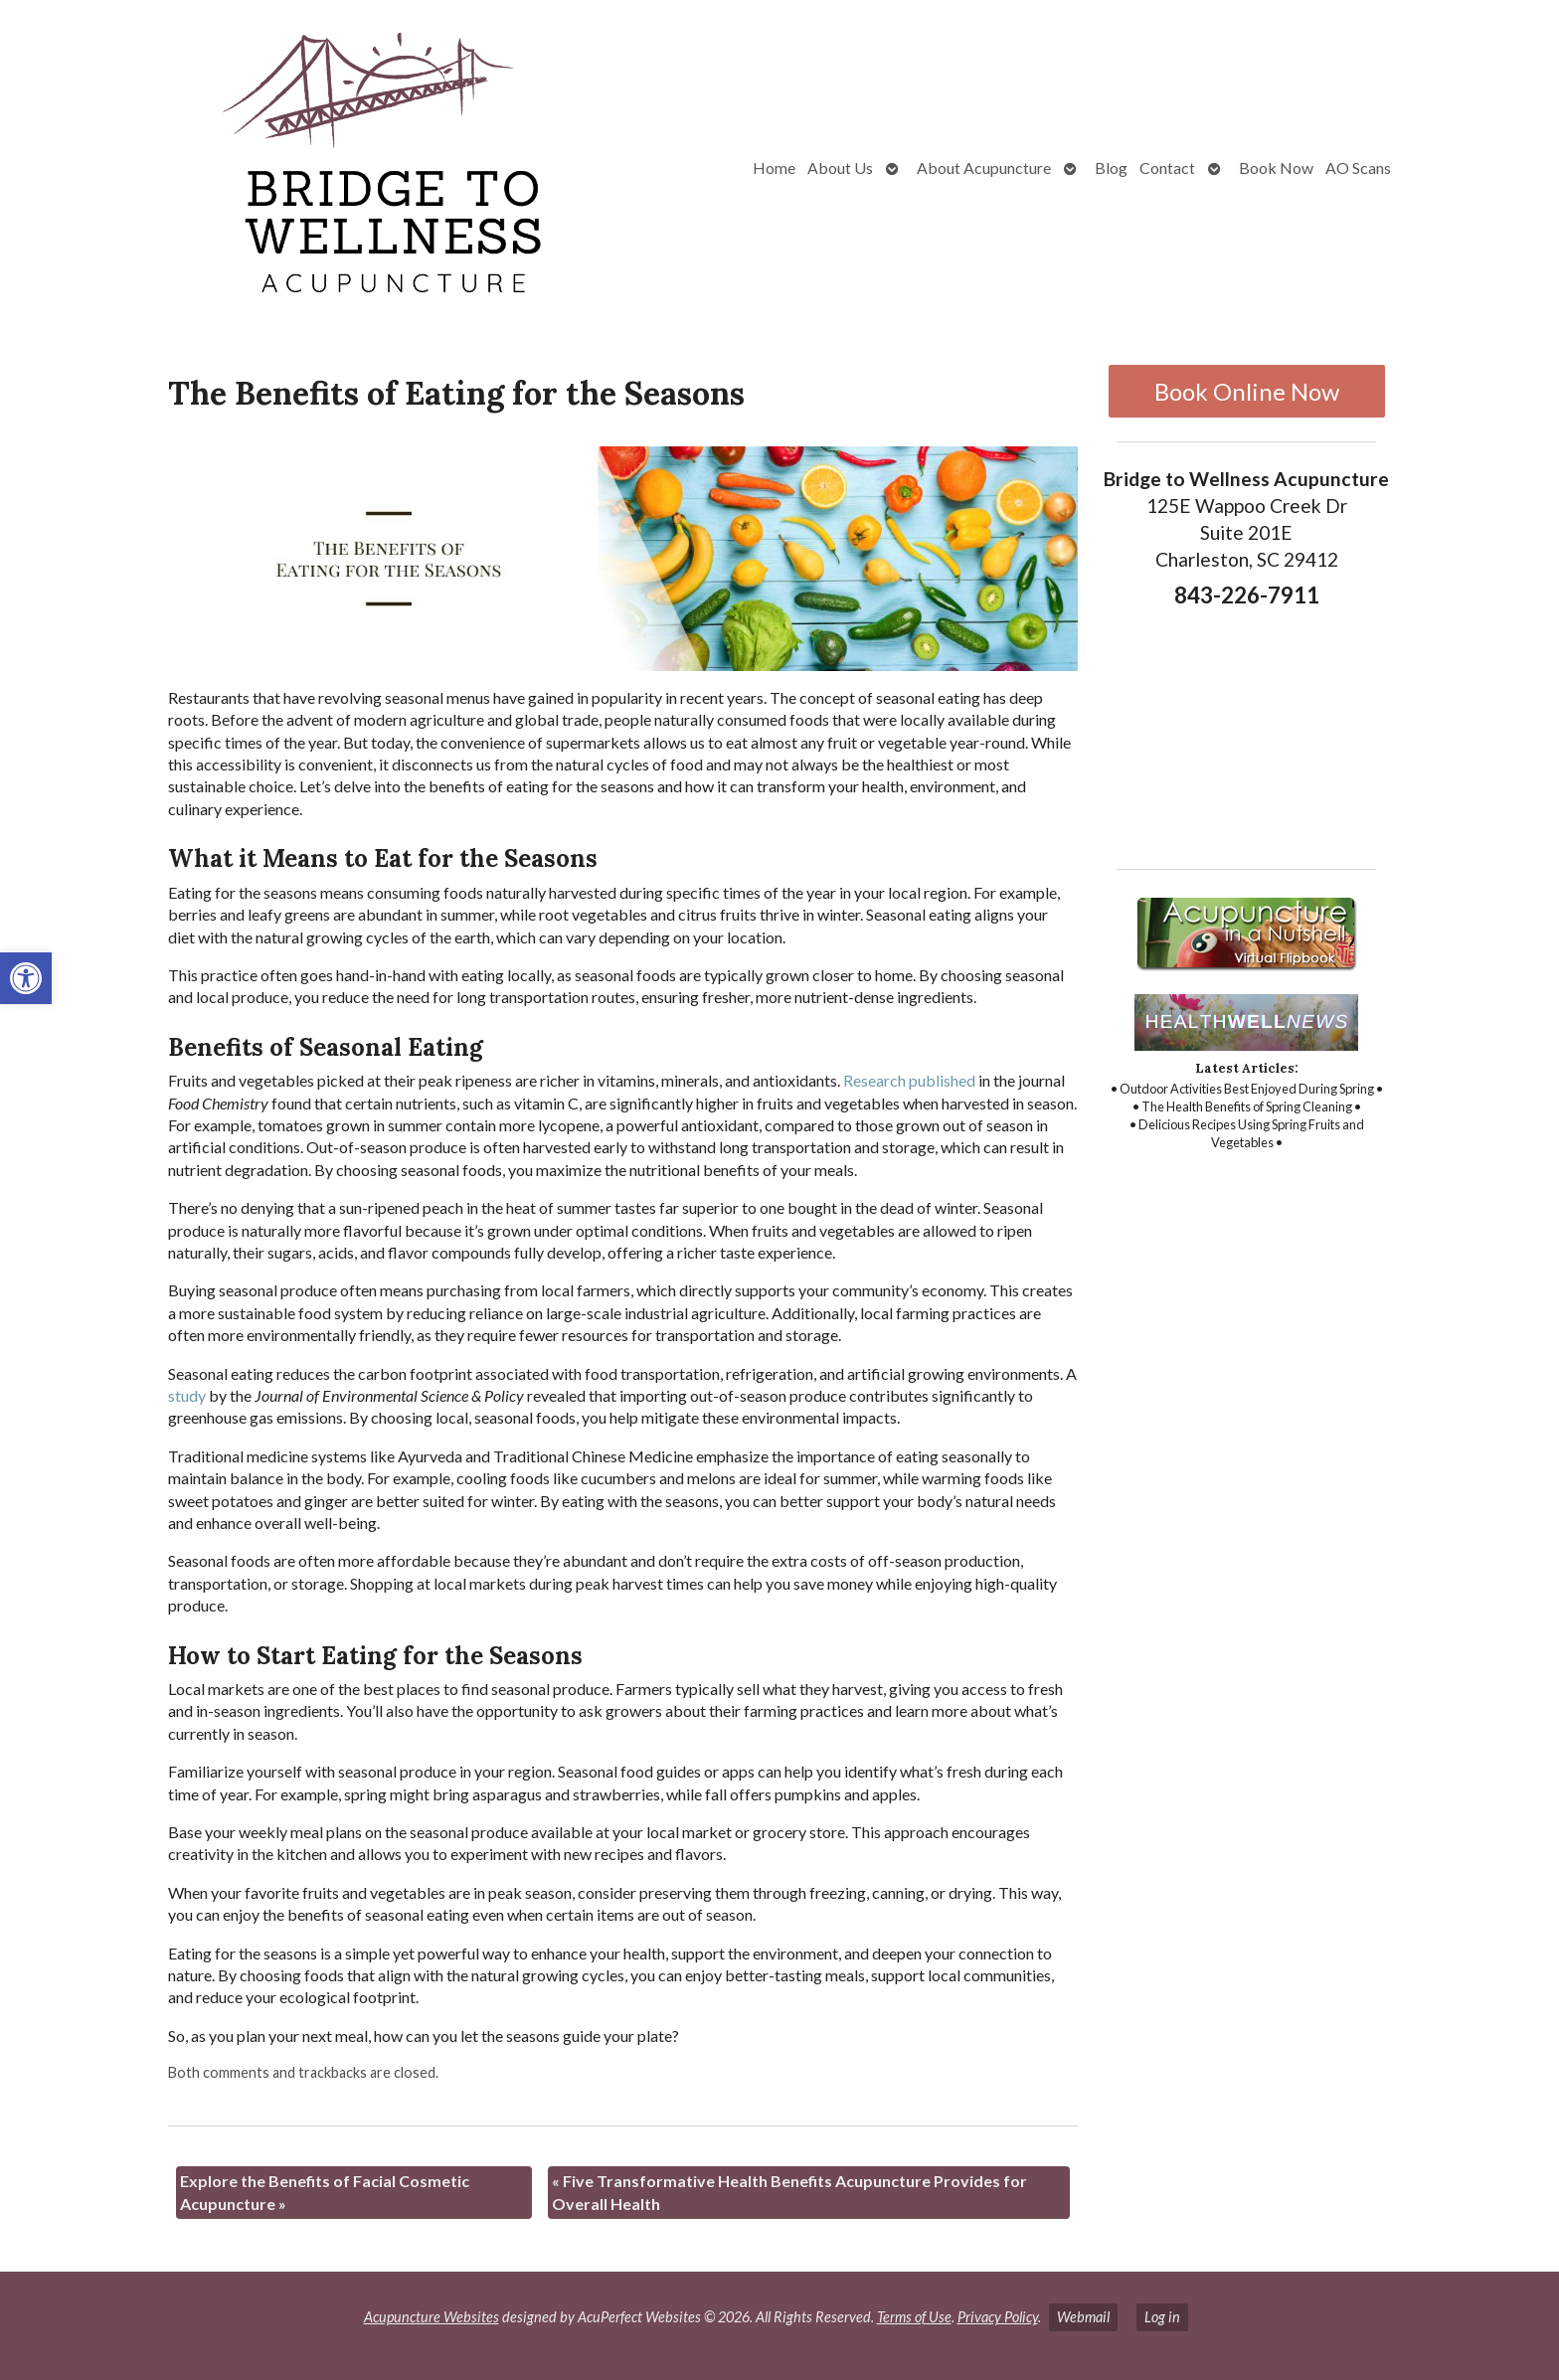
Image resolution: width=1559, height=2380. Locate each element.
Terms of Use (914, 2316)
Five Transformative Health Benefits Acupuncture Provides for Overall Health (789, 2191)
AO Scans (1358, 167)
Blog (1111, 167)
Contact (1167, 167)
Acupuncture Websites (431, 2316)
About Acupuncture (984, 167)
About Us (840, 167)
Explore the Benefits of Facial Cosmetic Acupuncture (324, 2191)
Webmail (1083, 2316)
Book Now (1276, 167)
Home (774, 167)
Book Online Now (1246, 391)
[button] (26, 978)
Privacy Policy (997, 2316)
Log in (1162, 2316)
